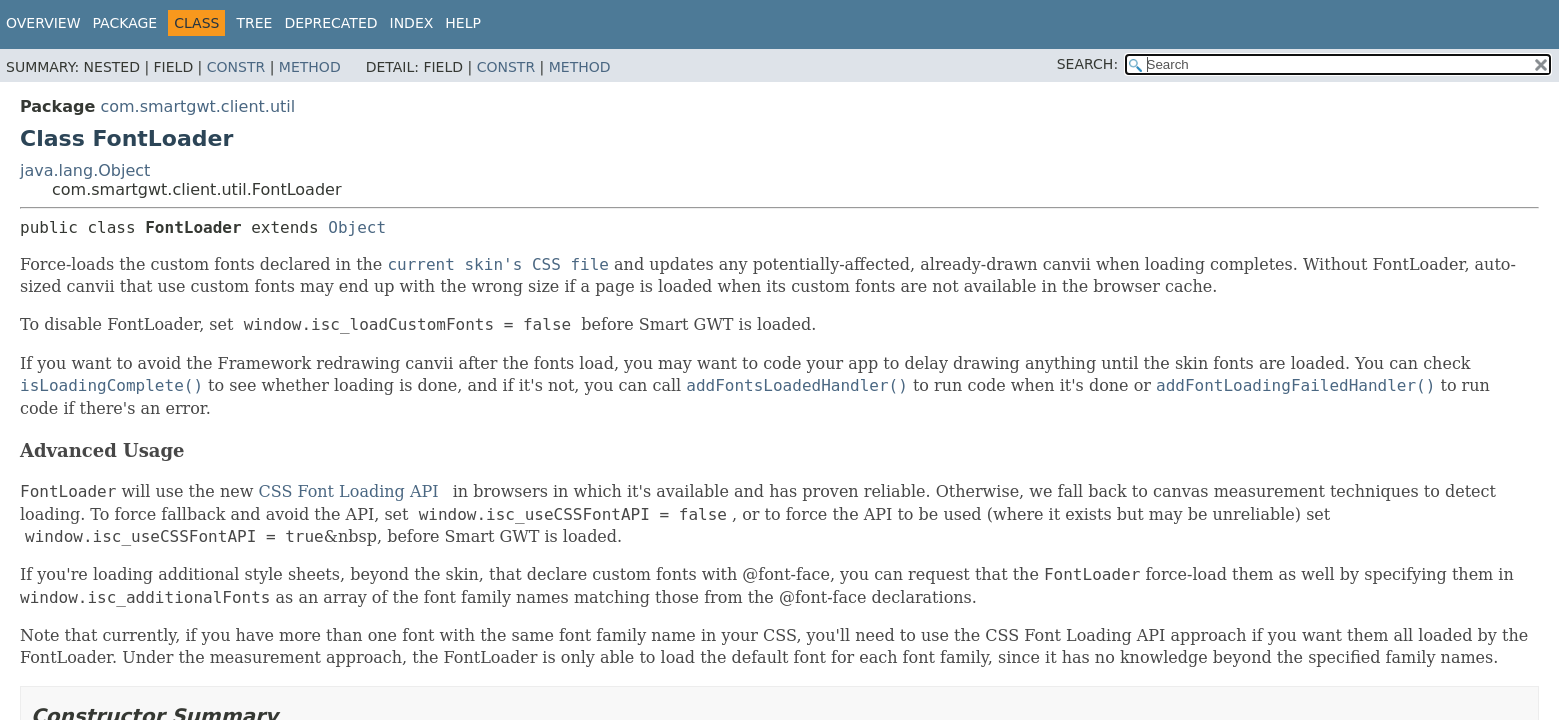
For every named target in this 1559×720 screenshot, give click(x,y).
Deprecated (330, 23)
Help (463, 23)
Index (412, 23)
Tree (254, 23)
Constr (236, 67)
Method (310, 67)
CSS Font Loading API (348, 491)
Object (357, 227)
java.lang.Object (85, 170)
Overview (43, 23)
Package (125, 23)
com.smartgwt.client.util (197, 106)
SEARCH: (1087, 64)
